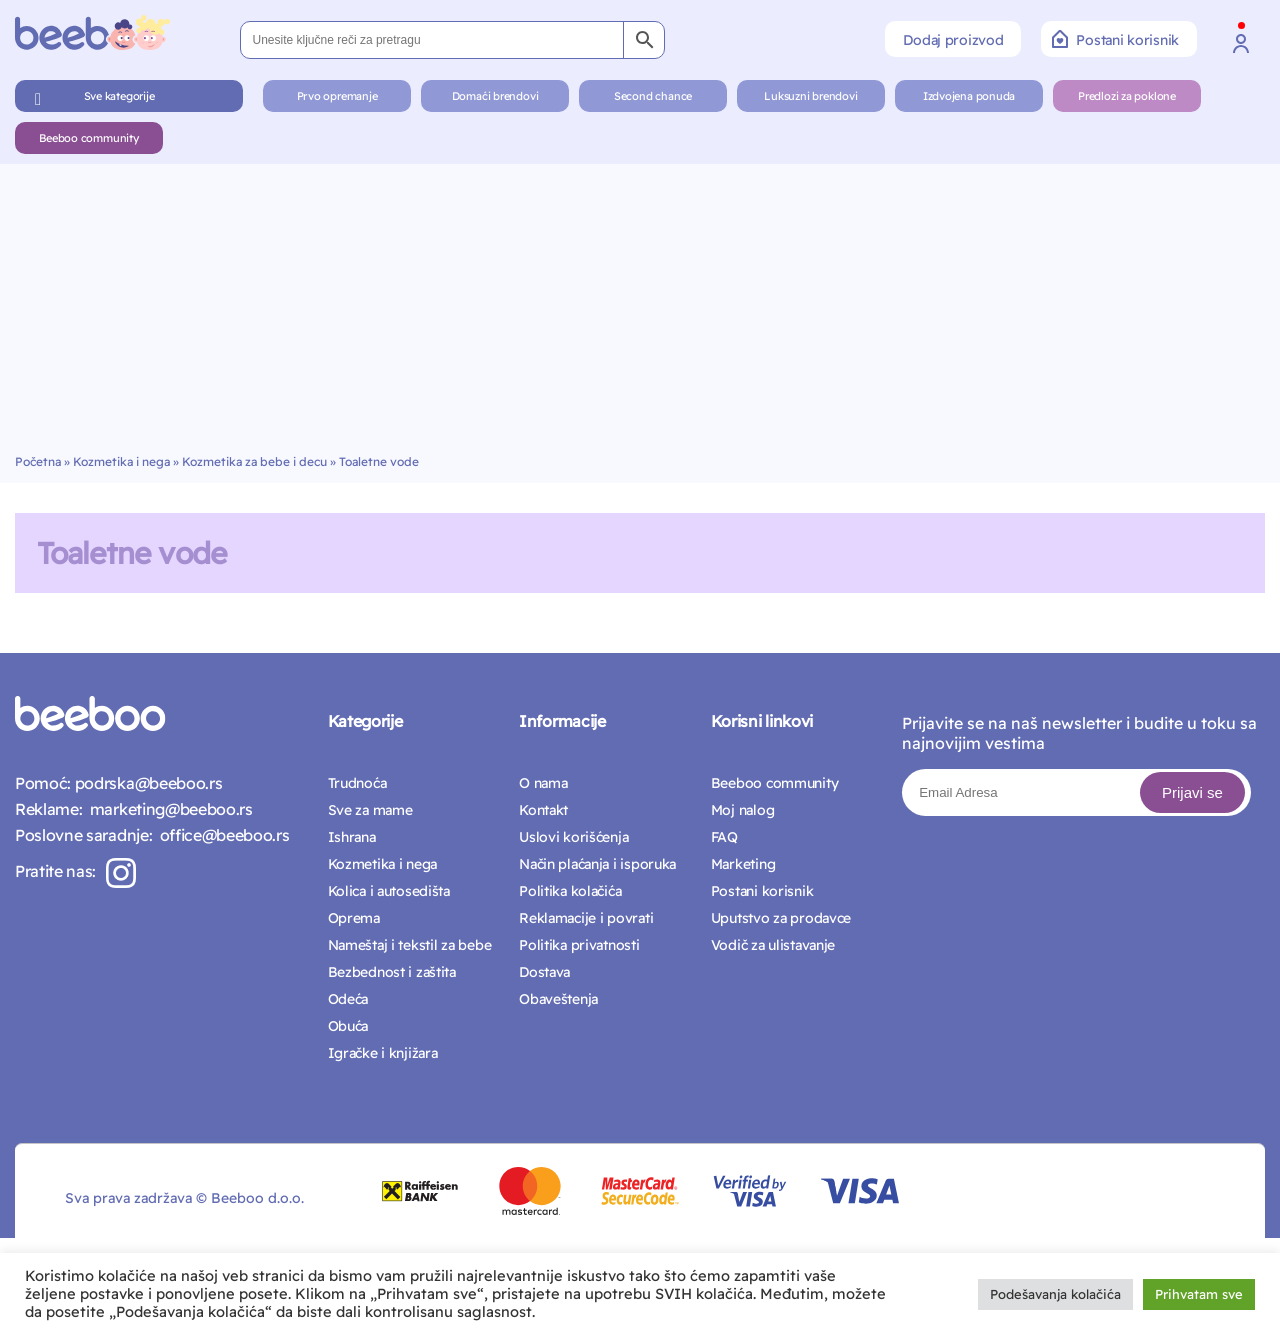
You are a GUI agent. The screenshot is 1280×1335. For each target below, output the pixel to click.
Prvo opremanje (337, 96)
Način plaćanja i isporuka (597, 864)
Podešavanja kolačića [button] (1055, 1294)
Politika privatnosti (579, 945)
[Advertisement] (640, 304)
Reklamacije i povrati (586, 918)
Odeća (348, 999)
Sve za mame (370, 810)
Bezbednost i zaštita (392, 972)
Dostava (544, 972)
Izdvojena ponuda (969, 96)
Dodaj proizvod (953, 40)
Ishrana (352, 837)
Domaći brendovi (495, 96)
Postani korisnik (1115, 39)
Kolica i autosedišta (389, 891)
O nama (543, 783)
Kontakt (543, 810)
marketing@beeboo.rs (167, 809)
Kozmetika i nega (121, 461)
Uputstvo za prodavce (781, 918)
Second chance (653, 96)
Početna (38, 461)
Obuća (348, 1026)
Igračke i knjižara (383, 1053)
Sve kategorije (119, 96)
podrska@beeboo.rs (146, 783)
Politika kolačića (570, 891)
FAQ (724, 837)
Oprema (354, 918)
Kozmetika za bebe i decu (254, 461)
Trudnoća (357, 783)
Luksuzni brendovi (810, 96)
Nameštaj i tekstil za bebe (410, 945)
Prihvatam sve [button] (1199, 1294)
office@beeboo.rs (220, 835)
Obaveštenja (558, 999)
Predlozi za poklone (1127, 96)
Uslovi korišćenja (573, 837)
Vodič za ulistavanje (773, 945)
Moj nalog (742, 810)
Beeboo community (88, 138)
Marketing (743, 864)
